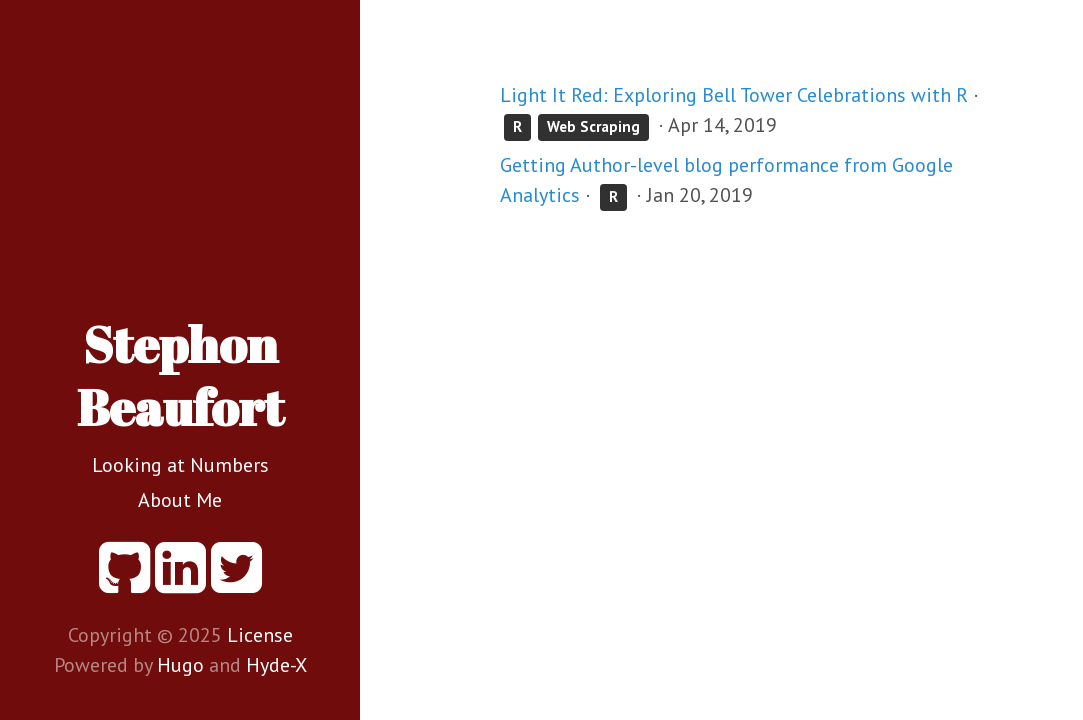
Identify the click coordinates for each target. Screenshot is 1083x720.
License (260, 635)
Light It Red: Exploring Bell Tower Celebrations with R (734, 95)
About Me (180, 500)
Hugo (180, 665)
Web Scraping (593, 126)
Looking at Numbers (180, 465)
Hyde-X (276, 665)
